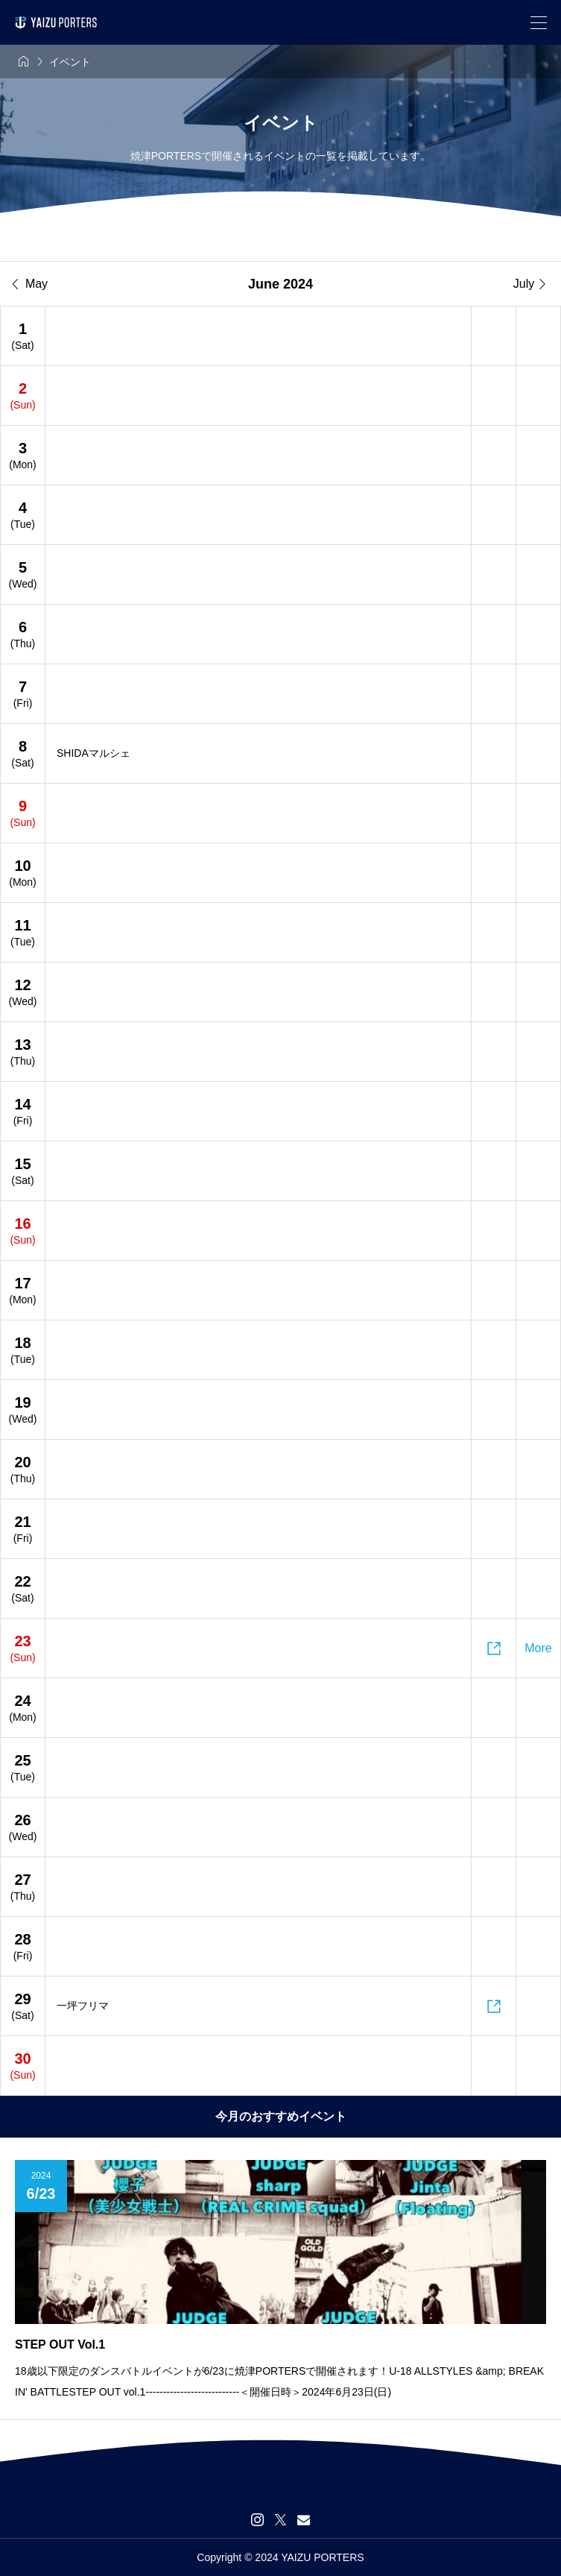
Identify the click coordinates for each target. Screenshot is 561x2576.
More (537, 1648)
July (531, 284)
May (30, 284)
